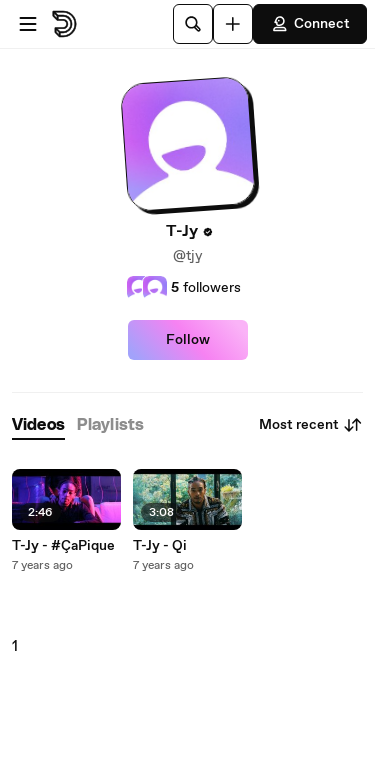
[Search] (193, 24)
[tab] (38, 425)
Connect (310, 24)
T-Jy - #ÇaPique (63, 546)
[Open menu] (28, 24)
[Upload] (233, 24)
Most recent (311, 425)
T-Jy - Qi (160, 546)
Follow (188, 340)
